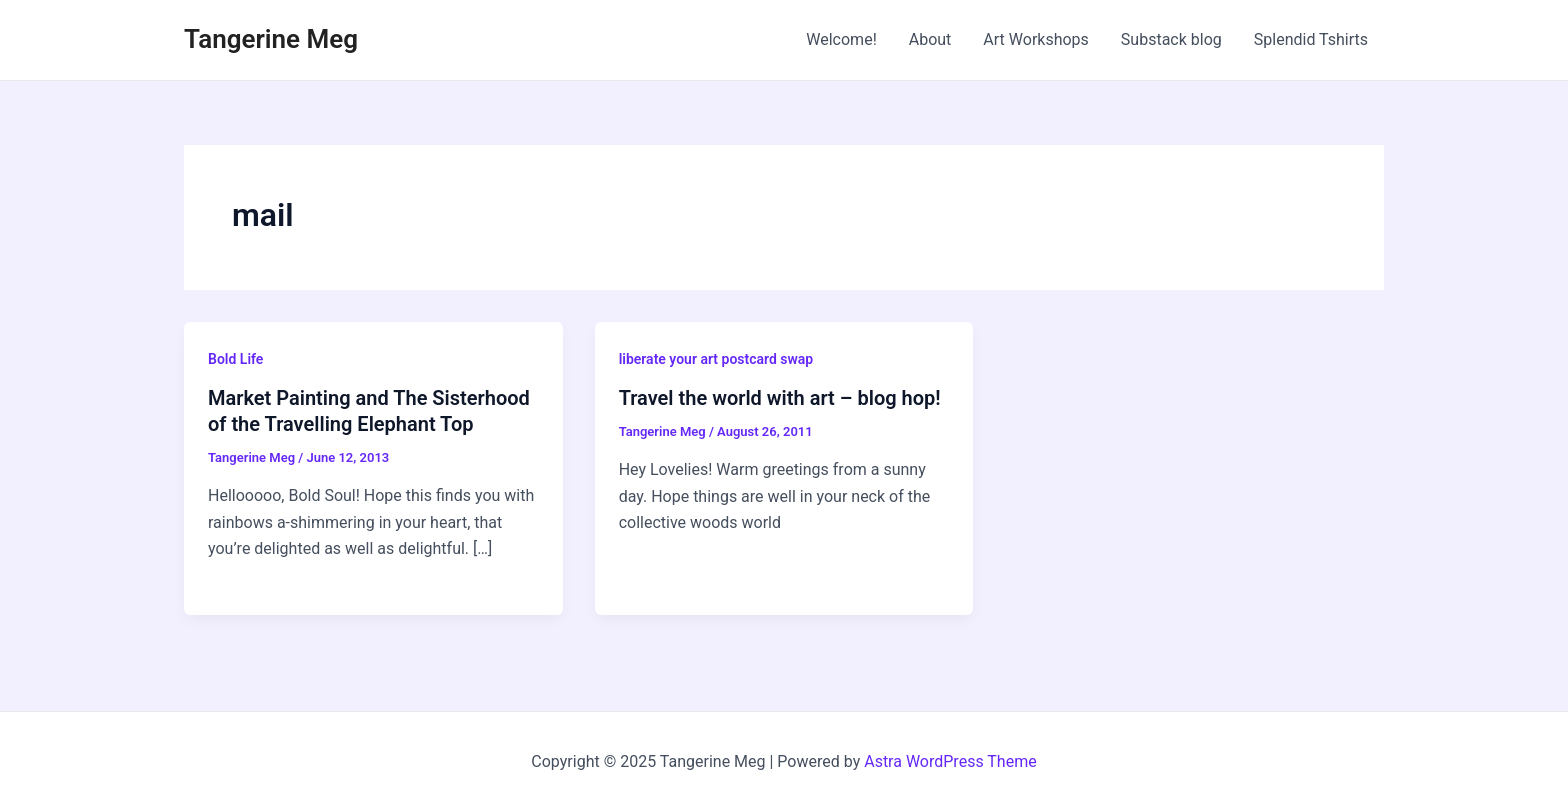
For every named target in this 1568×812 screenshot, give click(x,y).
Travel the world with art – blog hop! (780, 398)
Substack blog (1171, 39)
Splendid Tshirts (1311, 39)
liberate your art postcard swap (716, 359)
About (930, 39)
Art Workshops (1036, 39)
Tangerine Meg (271, 39)
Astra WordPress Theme (950, 761)
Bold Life (235, 359)
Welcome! (841, 39)
